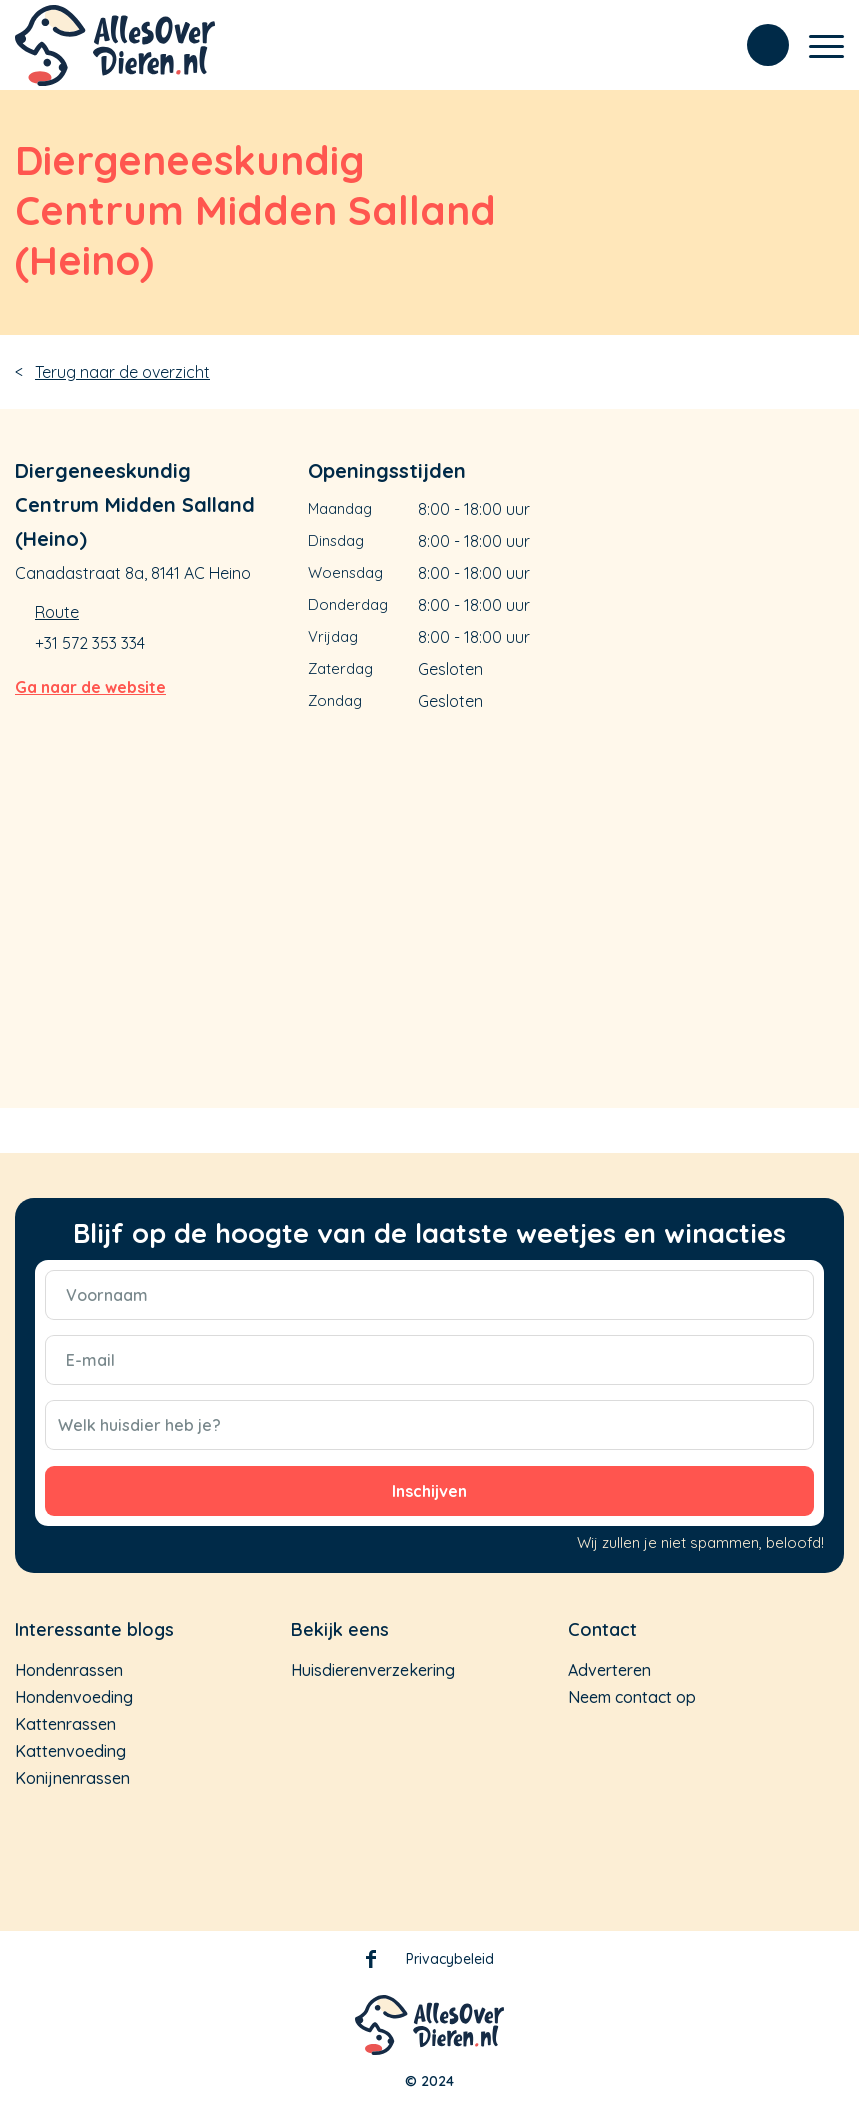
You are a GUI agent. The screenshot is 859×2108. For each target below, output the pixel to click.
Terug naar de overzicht (122, 372)
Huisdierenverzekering (373, 1670)
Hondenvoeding (74, 1697)
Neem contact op (632, 1697)
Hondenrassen (69, 1670)
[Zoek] (758, 45)
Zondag (335, 700)
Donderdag (348, 604)
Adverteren (609, 1670)
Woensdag (345, 572)
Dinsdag (336, 540)
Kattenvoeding (70, 1751)
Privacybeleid (450, 1959)
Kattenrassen (65, 1724)
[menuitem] (758, 45)
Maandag (340, 508)
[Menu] (816, 55)
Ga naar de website (90, 687)
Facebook (371, 1963)
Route (57, 612)
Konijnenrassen (72, 1778)
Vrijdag (333, 636)
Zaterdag (340, 668)
